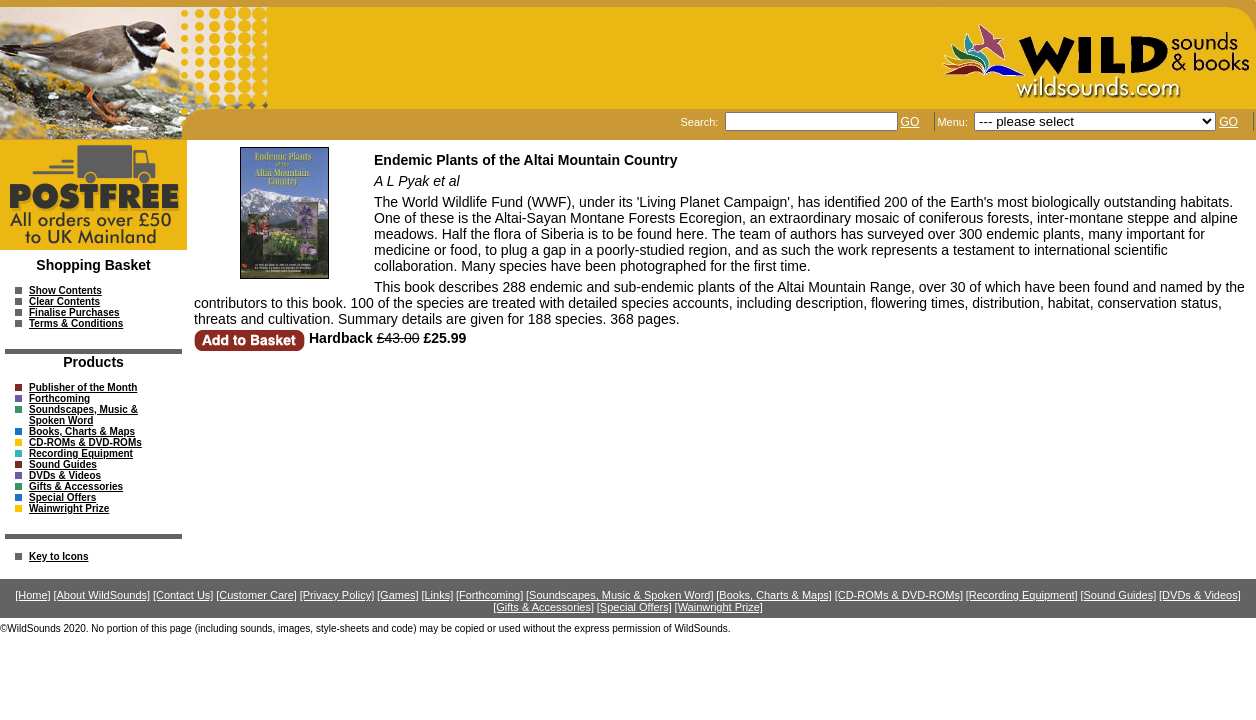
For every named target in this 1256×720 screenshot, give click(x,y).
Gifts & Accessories (76, 486)
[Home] (32, 595)
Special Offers (62, 497)
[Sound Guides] (1118, 595)
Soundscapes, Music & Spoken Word (83, 415)
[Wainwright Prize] (719, 607)
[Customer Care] (256, 595)
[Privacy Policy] (337, 595)
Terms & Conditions (76, 323)
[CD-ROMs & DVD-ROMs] (899, 595)
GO (910, 122)
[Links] (437, 595)
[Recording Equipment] (1022, 595)
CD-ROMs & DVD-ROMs (85, 442)
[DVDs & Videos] (1200, 595)
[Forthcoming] (489, 595)
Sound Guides (63, 464)
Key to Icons (58, 556)
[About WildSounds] (101, 595)
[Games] (398, 595)
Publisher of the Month (83, 387)
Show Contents (65, 290)
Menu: (954, 122)
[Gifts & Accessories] (543, 607)
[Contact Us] (183, 595)
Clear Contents (64, 301)
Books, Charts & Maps (82, 431)
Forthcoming (59, 398)
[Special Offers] (634, 607)
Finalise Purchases (74, 312)
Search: (700, 122)
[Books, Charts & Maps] (774, 595)
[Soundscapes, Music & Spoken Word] (620, 595)
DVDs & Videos (65, 475)
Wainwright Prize (69, 508)
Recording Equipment (81, 453)
